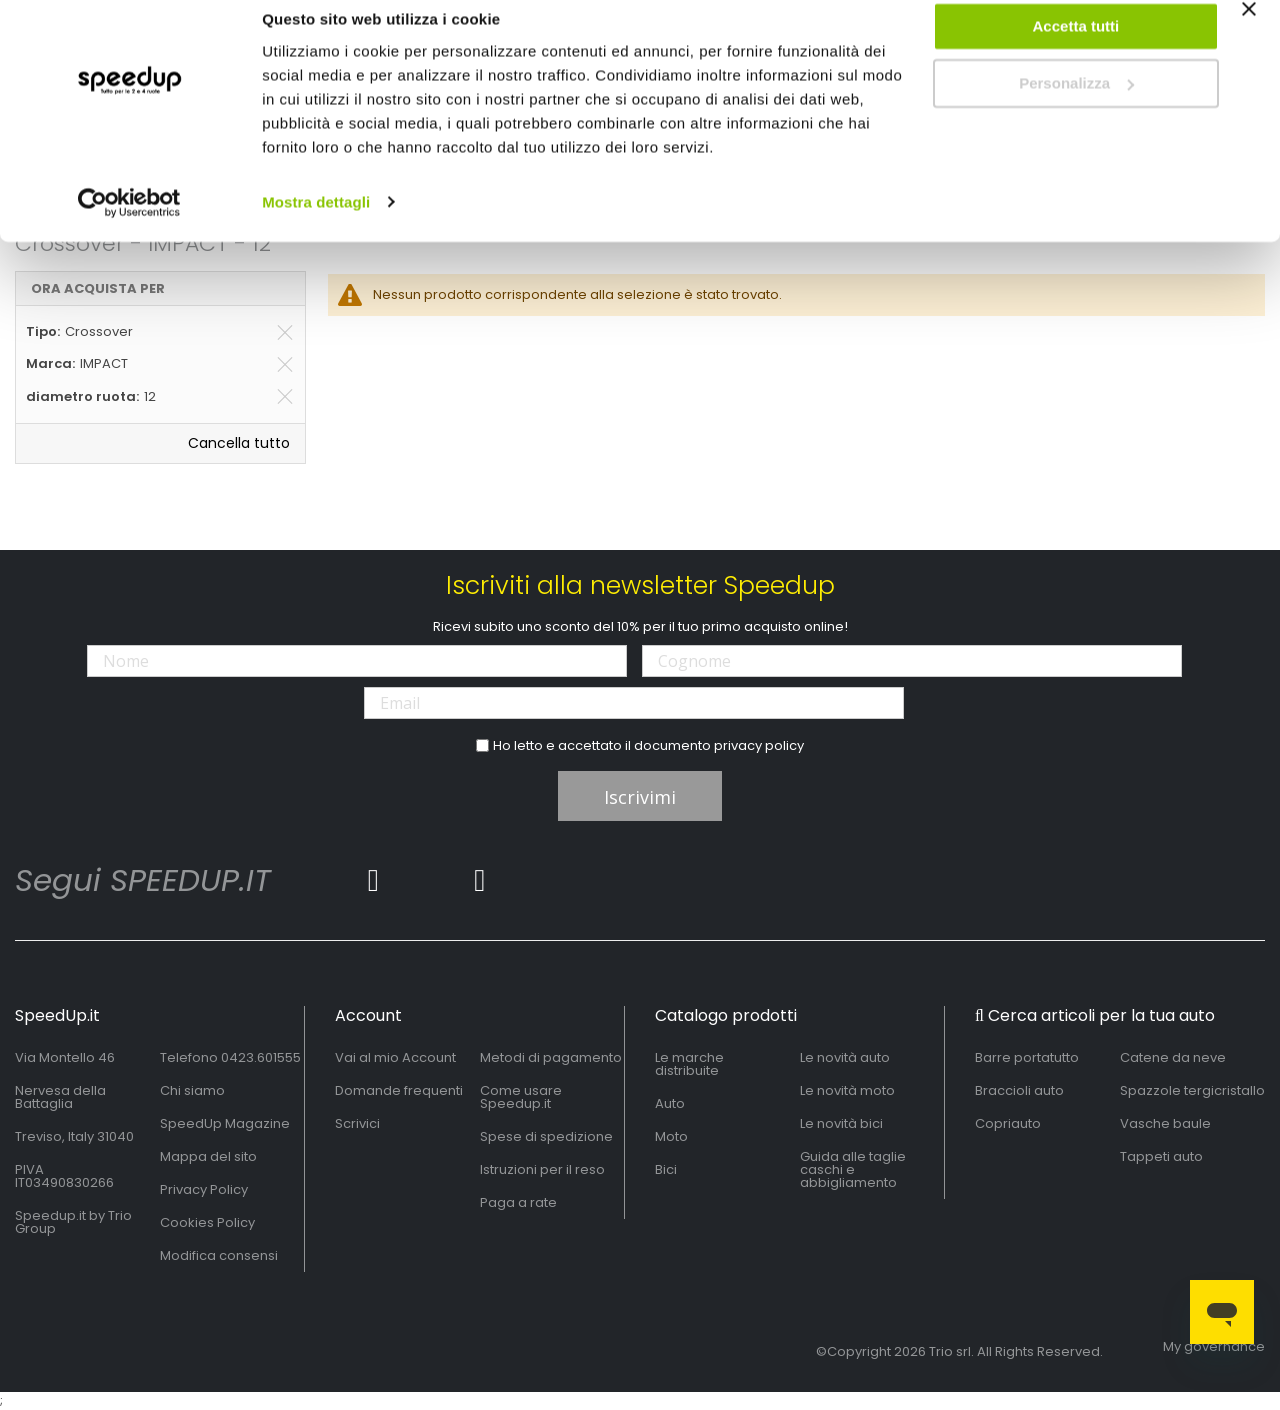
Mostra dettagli (316, 223)
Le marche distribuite (689, 1064)
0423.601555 (261, 1057)
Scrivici (357, 1123)
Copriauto (1008, 1123)
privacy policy (759, 745)
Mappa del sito (208, 1156)
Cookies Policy (207, 1222)
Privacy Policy (204, 1189)
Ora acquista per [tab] (98, 288)
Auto (670, 1103)
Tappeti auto (1161, 1156)
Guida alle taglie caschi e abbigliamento (853, 1169)
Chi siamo (192, 1090)
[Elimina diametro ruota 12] (285, 397)
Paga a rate (518, 1202)
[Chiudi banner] (1249, 40)
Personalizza (1076, 105)
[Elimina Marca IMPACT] (285, 364)
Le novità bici (841, 1123)
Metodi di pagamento (551, 1057)
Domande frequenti (399, 1090)
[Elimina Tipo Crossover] (285, 332)
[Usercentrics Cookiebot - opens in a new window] (129, 224)
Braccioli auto (1019, 1090)
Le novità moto (847, 1090)
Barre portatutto (1027, 1057)
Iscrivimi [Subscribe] (640, 797)
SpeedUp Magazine (225, 1123)
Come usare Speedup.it (521, 1097)
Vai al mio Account (395, 1057)
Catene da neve (1173, 1057)
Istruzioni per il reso (542, 1169)
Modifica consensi (219, 1255)
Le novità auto (845, 1057)
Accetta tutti (1076, 48)
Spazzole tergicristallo (1192, 1090)
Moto (671, 1136)
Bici (666, 1169)
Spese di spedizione (546, 1136)
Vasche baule (1165, 1123)
